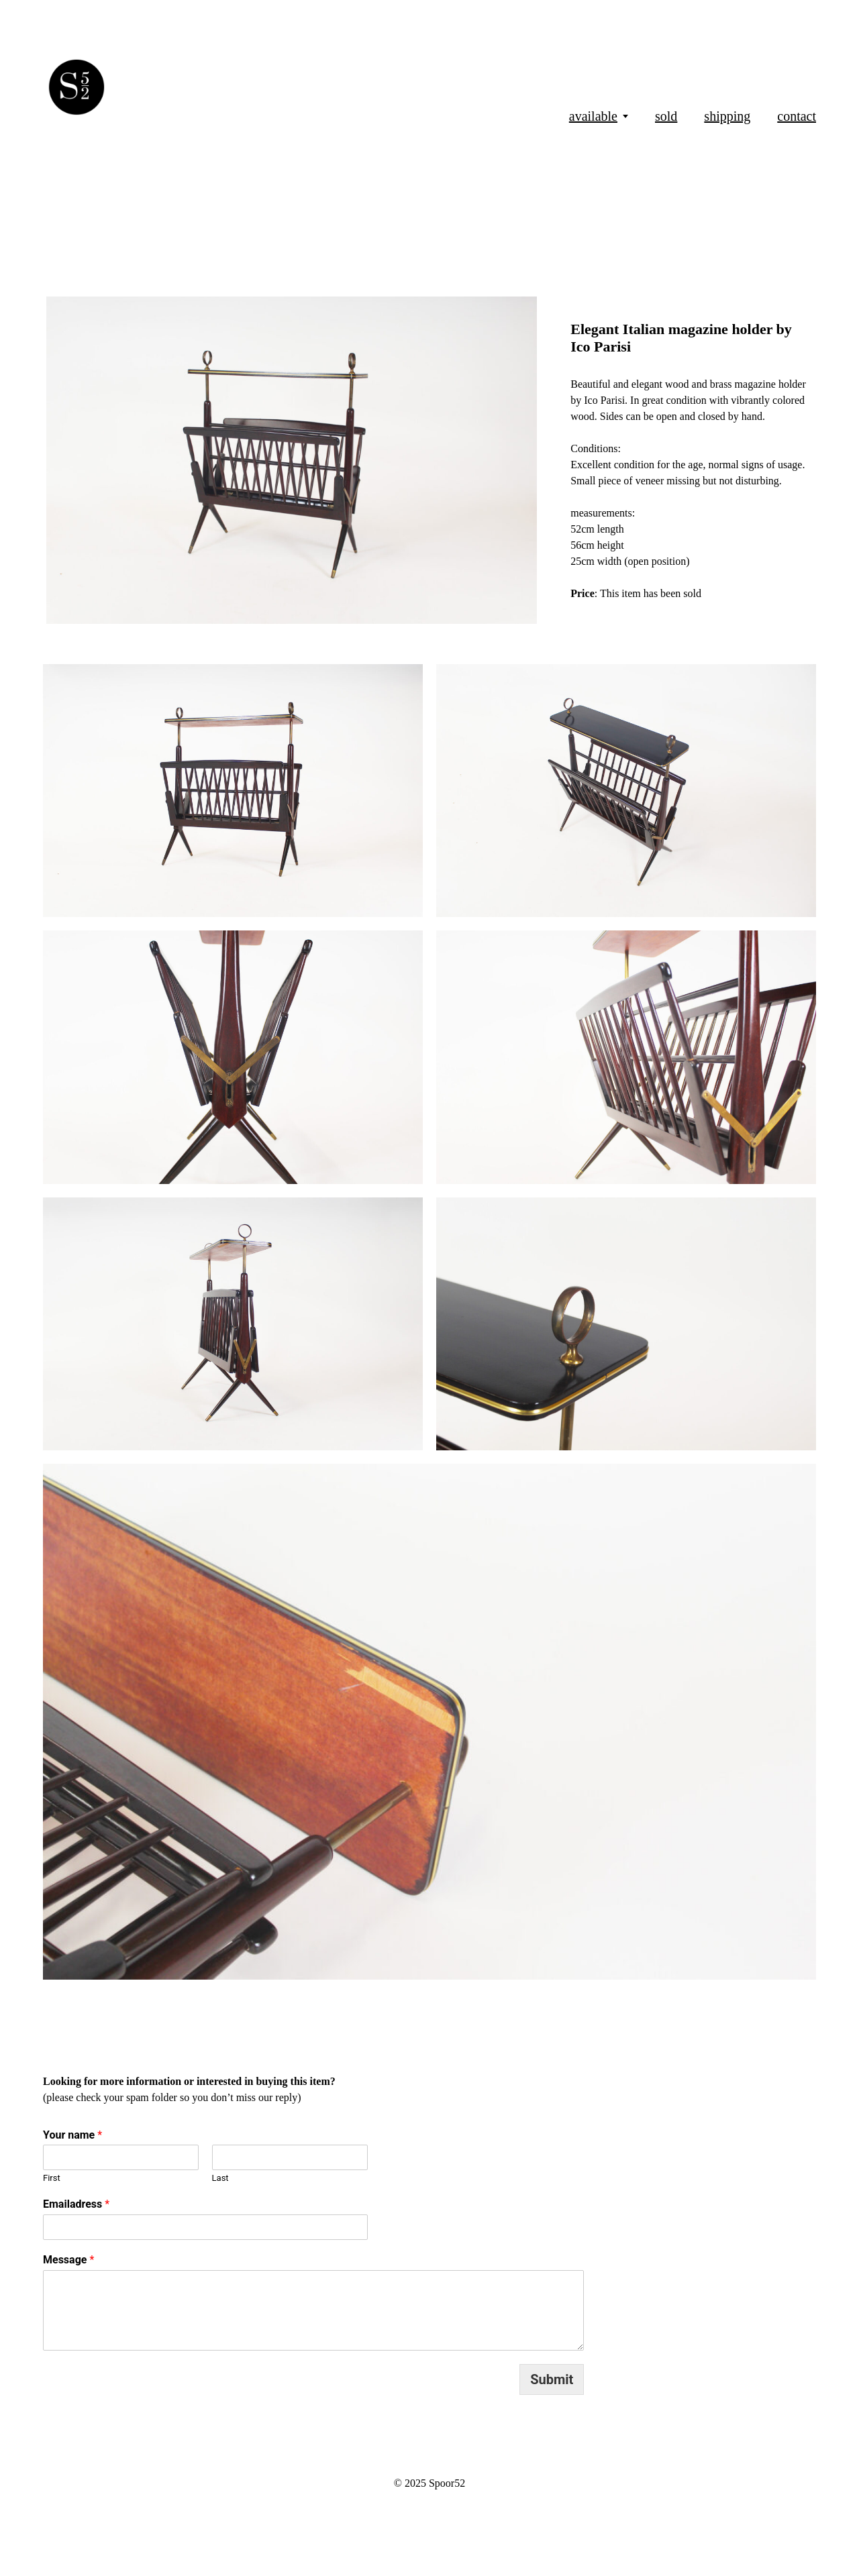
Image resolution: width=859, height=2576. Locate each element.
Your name (72, 2135)
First (51, 2178)
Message (68, 2259)
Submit (551, 2379)
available (593, 116)
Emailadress (76, 2204)
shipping (727, 116)
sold (666, 116)
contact (796, 116)
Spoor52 (447, 2483)
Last (220, 2178)
